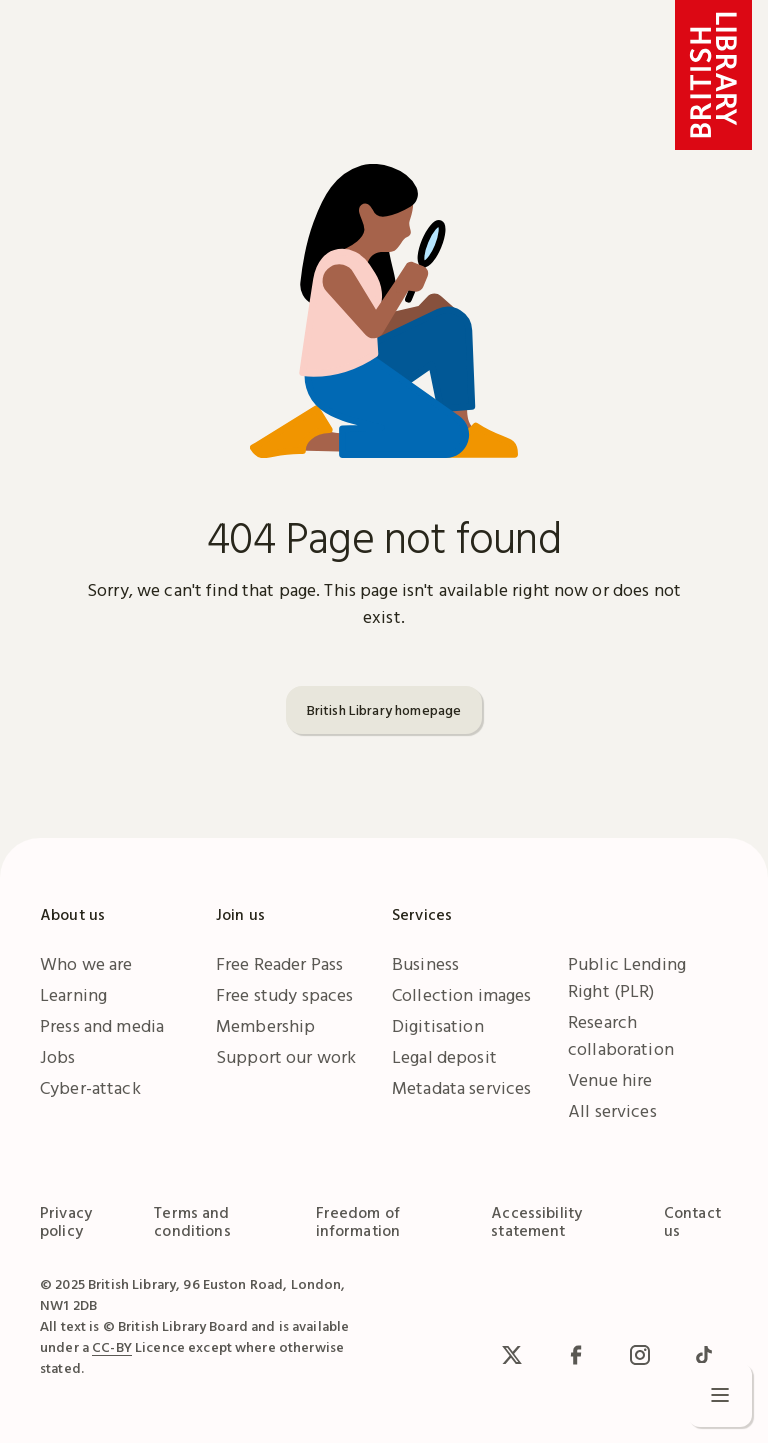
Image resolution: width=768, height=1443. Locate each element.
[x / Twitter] (512, 1355)
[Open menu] (720, 1395)
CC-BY (112, 1347)
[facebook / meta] (576, 1355)
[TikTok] (704, 1355)
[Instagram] (640, 1355)
